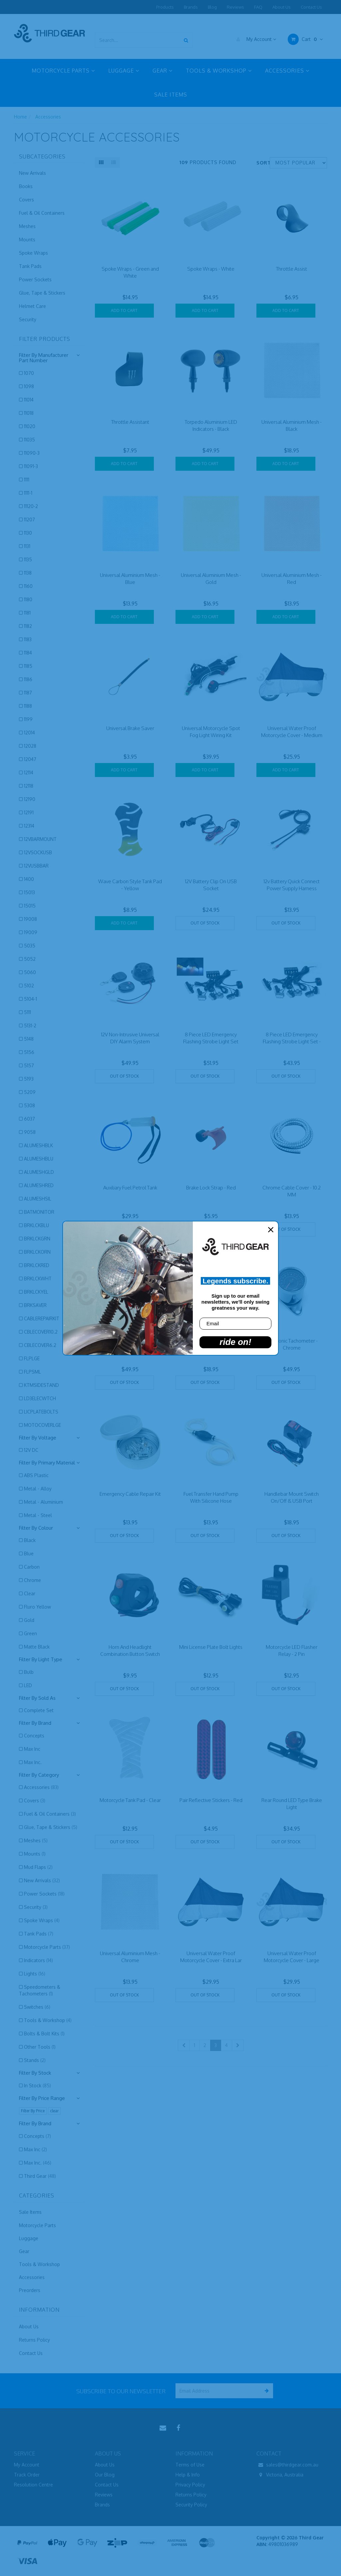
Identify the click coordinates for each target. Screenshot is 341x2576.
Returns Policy (34, 2340)
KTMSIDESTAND (41, 1385)
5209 (30, 1092)
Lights (34, 1973)
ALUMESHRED (39, 1185)
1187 (28, 692)
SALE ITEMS (170, 94)
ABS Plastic (36, 1475)
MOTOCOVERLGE (42, 1425)
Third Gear (40, 2176)
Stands (35, 2060)
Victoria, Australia (279, 2474)
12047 (30, 759)
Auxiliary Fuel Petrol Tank (130, 1187)
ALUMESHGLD (39, 1172)
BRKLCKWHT (38, 1278)
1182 (28, 626)
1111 (26, 479)
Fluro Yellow (37, 1607)
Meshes (27, 226)
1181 (27, 613)
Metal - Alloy (38, 1488)
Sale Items (30, 2212)
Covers (26, 199)
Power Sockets (35, 279)
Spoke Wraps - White (210, 269)
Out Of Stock (204, 922)
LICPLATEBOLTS (41, 1412)
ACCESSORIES (287, 70)
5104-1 (30, 999)
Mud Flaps (38, 1867)
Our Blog (105, 2474)
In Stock (37, 2085)
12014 (29, 732)
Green (30, 1633)
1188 (28, 706)
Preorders (29, 2290)
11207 (29, 519)
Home (20, 117)
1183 (28, 639)
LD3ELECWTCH (40, 1398)
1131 (27, 546)
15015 (30, 905)
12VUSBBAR (36, 866)
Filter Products (44, 339)
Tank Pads (30, 266)
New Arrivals (32, 173)
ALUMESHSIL (37, 1198)
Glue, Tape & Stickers (42, 293)
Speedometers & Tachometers (39, 1990)
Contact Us (311, 7)
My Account (254, 39)
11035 (29, 439)
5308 (29, 1105)
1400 (29, 879)
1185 (28, 666)
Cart (305, 39)
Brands (191, 7)
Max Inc (32, 1749)
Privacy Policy (190, 2484)
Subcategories (42, 157)
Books (26, 186)
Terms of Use (189, 2464)
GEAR (162, 70)
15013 (29, 892)
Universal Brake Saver (130, 728)
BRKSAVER (35, 1305)
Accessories (48, 117)
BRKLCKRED (36, 1265)
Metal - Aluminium (43, 1502)
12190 (29, 799)
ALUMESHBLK (38, 1145)
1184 (28, 652)
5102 (29, 985)
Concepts (34, 1735)
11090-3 (32, 453)
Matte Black (37, 1647)
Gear (24, 2251)
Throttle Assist (291, 269)
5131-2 (30, 1025)
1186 (28, 679)
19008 (30, 919)
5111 (27, 1012)
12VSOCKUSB (38, 852)
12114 (28, 772)
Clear (29, 1593)
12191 (29, 812)
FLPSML (32, 1372)
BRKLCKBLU (36, 1225)
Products (165, 7)
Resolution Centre (33, 2484)
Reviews (235, 7)
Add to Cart (124, 310)
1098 (29, 386)
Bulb (29, 1672)
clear (54, 2110)
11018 (29, 413)
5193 (29, 1079)
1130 (28, 533)
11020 (29, 426)
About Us (281, 7)
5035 (29, 945)
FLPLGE (32, 1358)
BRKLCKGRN (37, 1238)
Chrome (32, 1580)
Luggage (28, 2238)
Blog (212, 7)
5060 (30, 972)
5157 (29, 1065)
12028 (30, 746)
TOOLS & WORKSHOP (219, 70)
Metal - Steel (38, 1515)
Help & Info (187, 2474)
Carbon (32, 1567)
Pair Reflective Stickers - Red (210, 1800)
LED (28, 1685)
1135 (28, 559)
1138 (28, 573)
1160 (28, 586)
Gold (29, 1620)
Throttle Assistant (130, 422)
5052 (30, 959)
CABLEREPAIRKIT (41, 1318)
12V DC (31, 1450)
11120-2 (31, 506)
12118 (28, 786)
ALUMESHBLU (38, 1158)
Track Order (27, 2474)
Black (30, 1540)
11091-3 (31, 466)
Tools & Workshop (48, 2020)
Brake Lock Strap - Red (211, 1187)
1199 (28, 719)
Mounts (27, 239)
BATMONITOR (39, 1212)
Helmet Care (32, 306)
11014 (29, 399)
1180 (28, 599)
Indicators (38, 1960)
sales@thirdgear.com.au (287, 2464)
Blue (29, 1553)
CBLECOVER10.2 (41, 1332)
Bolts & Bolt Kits (44, 2033)
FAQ (258, 7)
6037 (29, 1119)
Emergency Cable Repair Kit (130, 1494)
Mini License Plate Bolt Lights (210, 1647)
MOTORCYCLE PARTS (63, 70)
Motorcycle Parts (47, 1947)
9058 (30, 1132)
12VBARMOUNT (40, 839)
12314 (29, 826)
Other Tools (40, 2047)
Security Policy (191, 2504)
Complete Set (39, 1710)
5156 (29, 1052)
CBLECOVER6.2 (40, 1345)
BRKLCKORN (37, 1252)
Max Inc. (33, 1762)
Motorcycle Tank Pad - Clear (130, 1800)
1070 (29, 373)
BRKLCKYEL (36, 1292)
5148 (29, 1039)
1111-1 (28, 493)
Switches (37, 2007)
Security (27, 319)
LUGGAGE (123, 70)
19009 (30, 932)
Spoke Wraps (33, 253)
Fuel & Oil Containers (42, 213)
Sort (260, 162)
